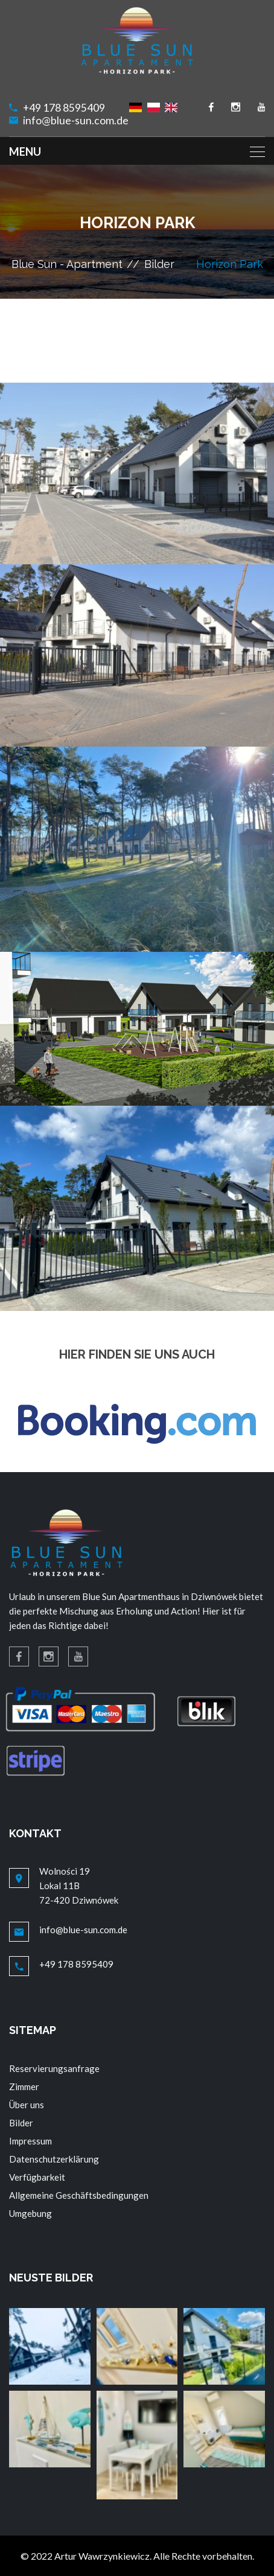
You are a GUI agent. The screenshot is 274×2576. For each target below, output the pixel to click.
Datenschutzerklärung (54, 2159)
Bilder (159, 264)
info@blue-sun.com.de (76, 120)
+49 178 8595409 (64, 107)
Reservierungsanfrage (54, 2068)
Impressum (30, 2140)
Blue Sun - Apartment (67, 264)
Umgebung (30, 2213)
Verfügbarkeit (37, 2177)
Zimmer (24, 2086)
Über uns (26, 2104)
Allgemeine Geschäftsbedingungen (78, 2195)
